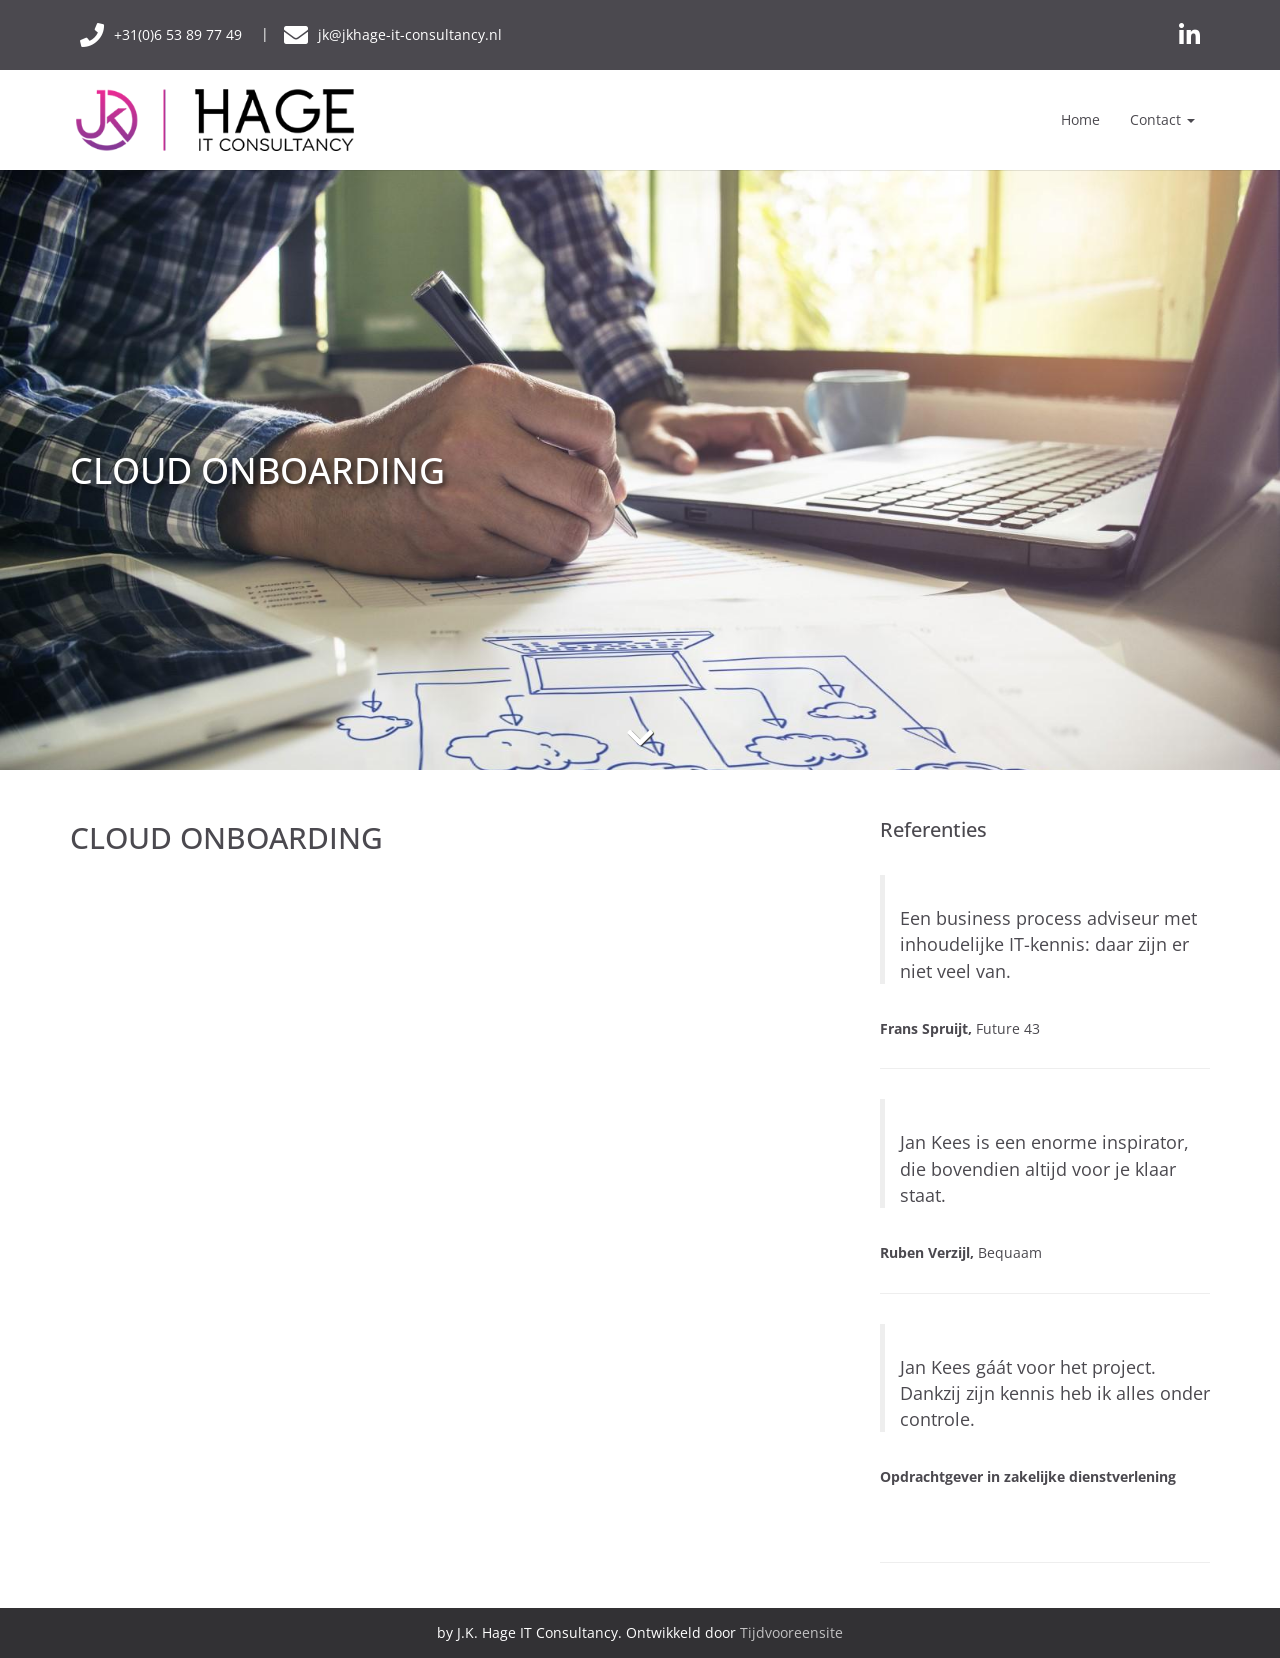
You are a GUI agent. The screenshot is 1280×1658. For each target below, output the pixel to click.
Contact (1162, 119)
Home (1080, 119)
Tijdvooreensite (791, 1632)
